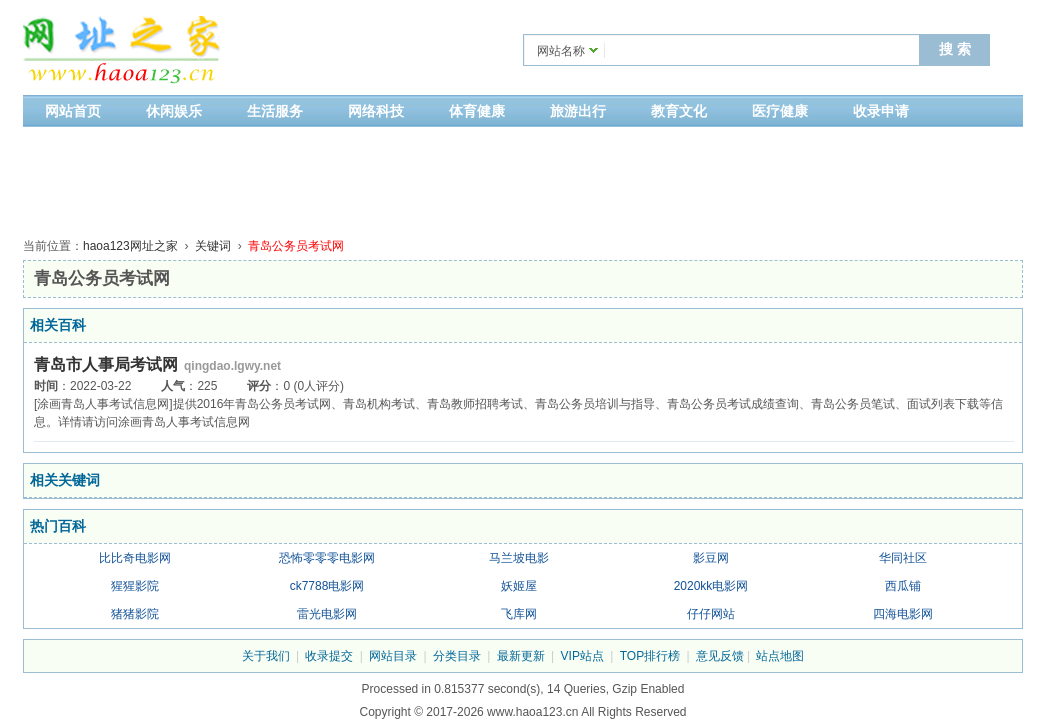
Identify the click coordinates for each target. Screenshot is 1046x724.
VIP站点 (582, 656)
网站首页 (73, 111)
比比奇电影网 (135, 558)
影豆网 (711, 558)
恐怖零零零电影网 (327, 558)
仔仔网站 (711, 614)
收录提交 (329, 656)
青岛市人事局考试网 (106, 364)
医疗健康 (780, 111)
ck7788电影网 (327, 586)
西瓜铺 (903, 586)
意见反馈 (720, 656)
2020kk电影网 (711, 586)
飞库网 (519, 614)
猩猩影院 (135, 586)
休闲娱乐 (174, 111)
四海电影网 (903, 614)
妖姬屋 (519, 586)
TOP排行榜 (650, 656)
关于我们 (266, 656)
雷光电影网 (327, 614)
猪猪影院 (135, 614)
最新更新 (521, 656)
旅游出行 (578, 111)
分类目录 (457, 656)
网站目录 (393, 656)
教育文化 (679, 111)
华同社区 (903, 558)
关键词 (213, 246)
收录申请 (881, 111)
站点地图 (780, 656)
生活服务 (275, 111)
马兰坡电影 (519, 558)
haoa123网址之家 (130, 246)
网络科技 (376, 111)
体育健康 (477, 111)
